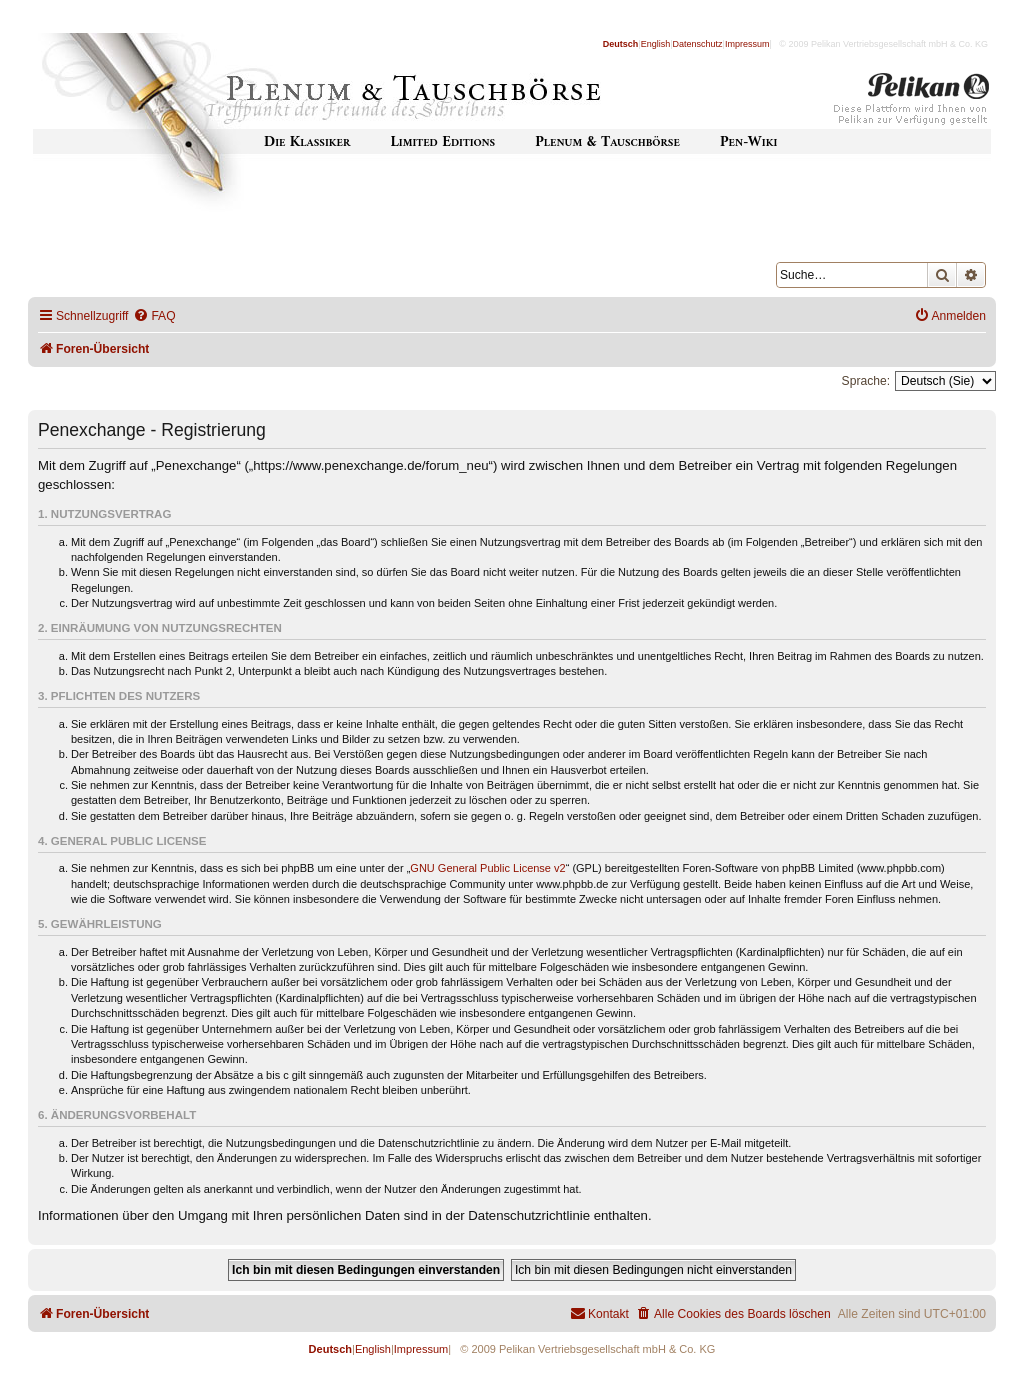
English (656, 44)
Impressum (747, 44)
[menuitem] (154, 316)
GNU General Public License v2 (487, 868)
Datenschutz (698, 44)
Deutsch (621, 44)
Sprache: (866, 381)
